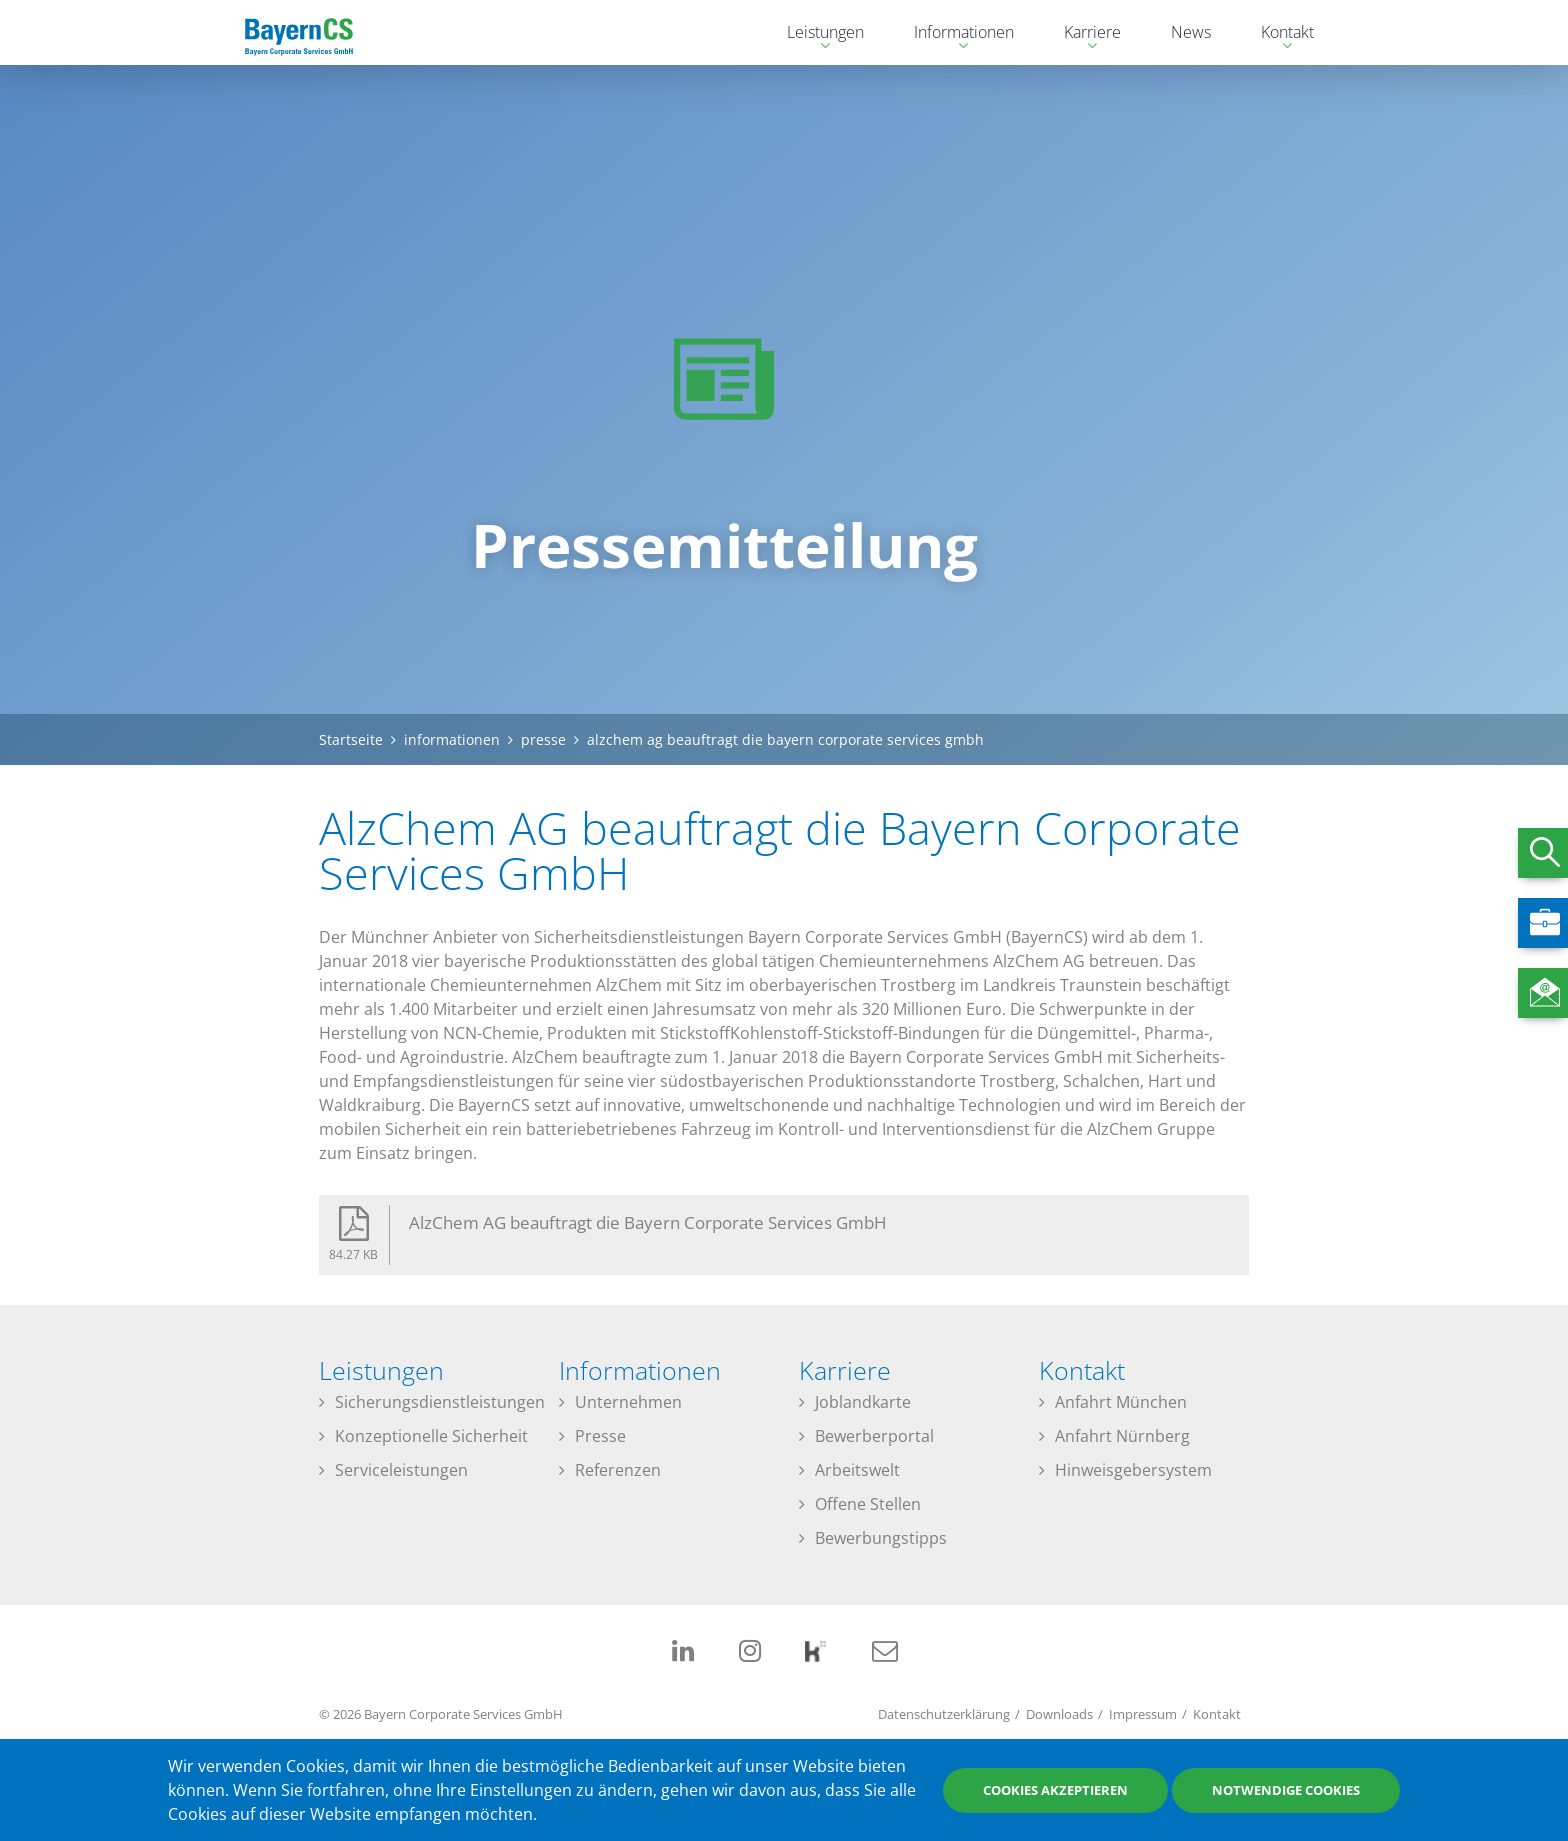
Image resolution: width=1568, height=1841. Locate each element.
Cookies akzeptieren (1055, 1790)
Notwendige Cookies (1286, 1790)
